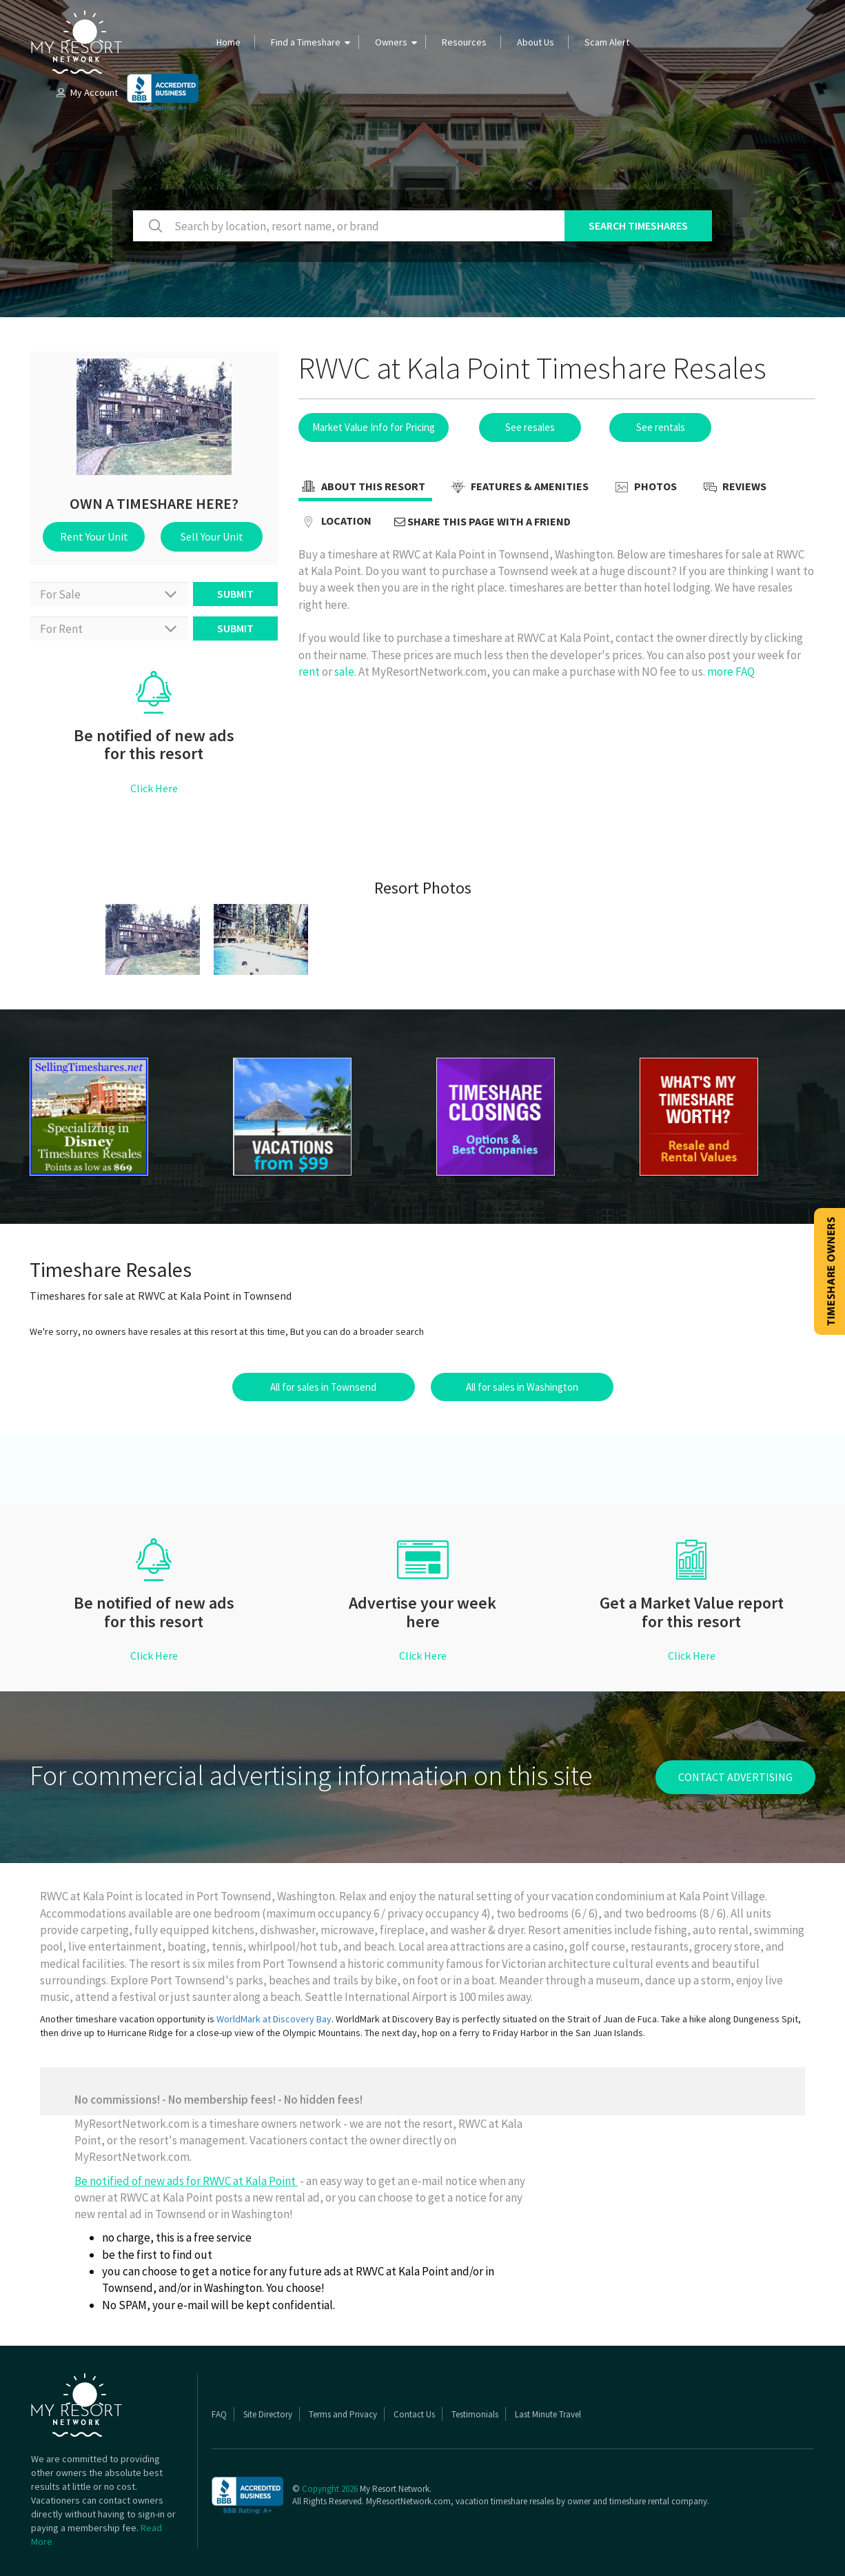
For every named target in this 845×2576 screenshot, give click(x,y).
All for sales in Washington (522, 1386)
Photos (644, 487)
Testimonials (474, 2414)
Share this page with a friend (482, 521)
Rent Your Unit (94, 536)
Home (228, 42)
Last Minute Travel (548, 2414)
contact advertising (735, 1777)
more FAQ (731, 671)
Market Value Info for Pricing (373, 427)
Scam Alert (606, 42)
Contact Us (414, 2414)
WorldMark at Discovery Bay (274, 2019)
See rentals (660, 427)
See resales (530, 427)
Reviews (733, 487)
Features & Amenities (518, 487)
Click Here (154, 788)
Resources (464, 42)
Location (334, 522)
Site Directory (267, 2414)
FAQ (219, 2414)
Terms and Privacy (343, 2414)
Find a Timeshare (305, 42)
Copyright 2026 (330, 2489)
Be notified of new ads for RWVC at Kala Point (186, 2180)
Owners (391, 42)
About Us (535, 42)
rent (309, 671)
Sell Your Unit (212, 536)
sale (344, 671)
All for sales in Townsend (323, 1386)
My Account (86, 92)
